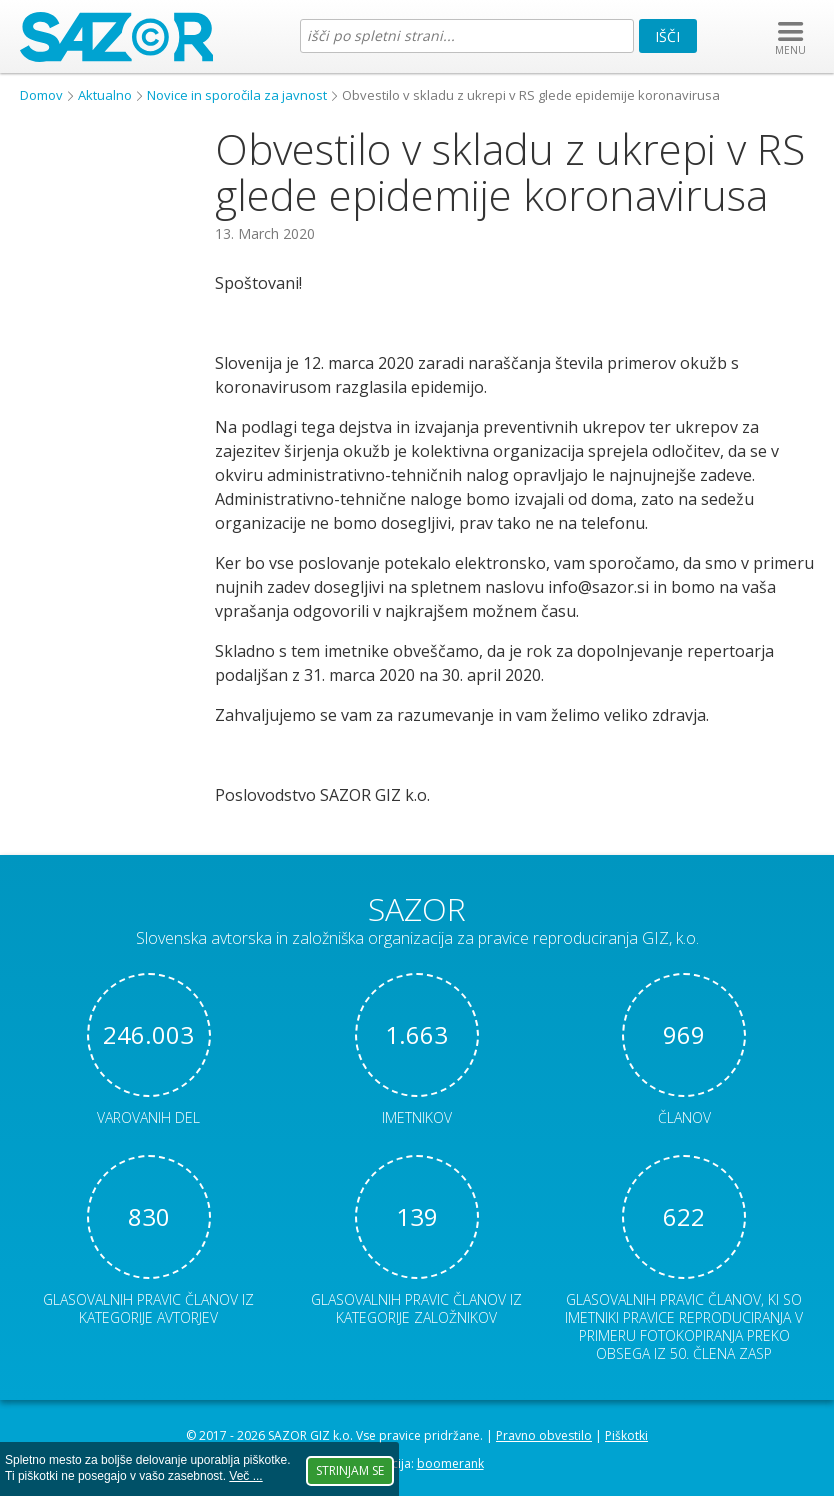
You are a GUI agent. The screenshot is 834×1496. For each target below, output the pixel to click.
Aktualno (105, 95)
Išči (667, 36)
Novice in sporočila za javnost (237, 95)
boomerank (450, 1463)
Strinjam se (350, 1470)
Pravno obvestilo (544, 1435)
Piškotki (626, 1435)
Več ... (245, 1476)
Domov (41, 95)
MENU (790, 50)
